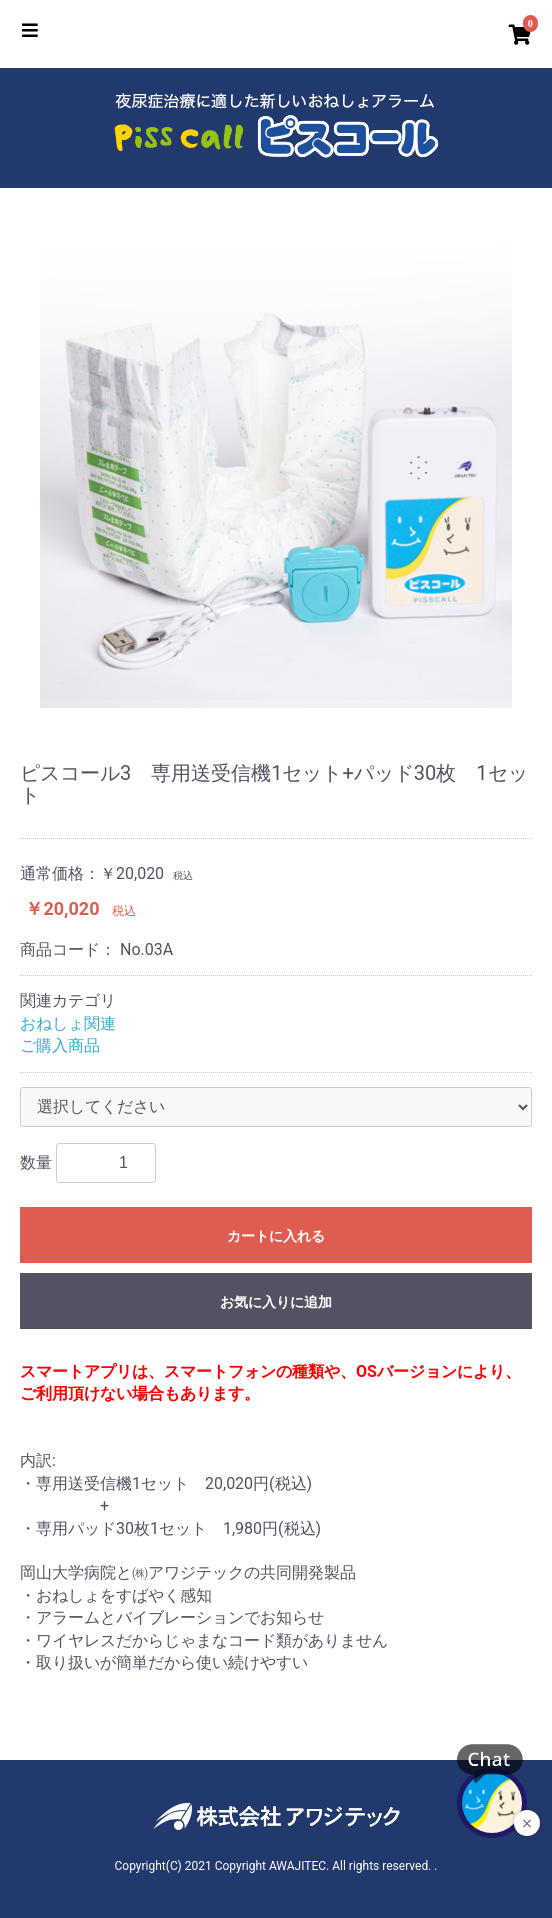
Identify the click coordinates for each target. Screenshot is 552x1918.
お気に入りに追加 (276, 1302)
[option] (276, 472)
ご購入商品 (60, 1045)
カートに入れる (276, 1236)
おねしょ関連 (68, 1023)
